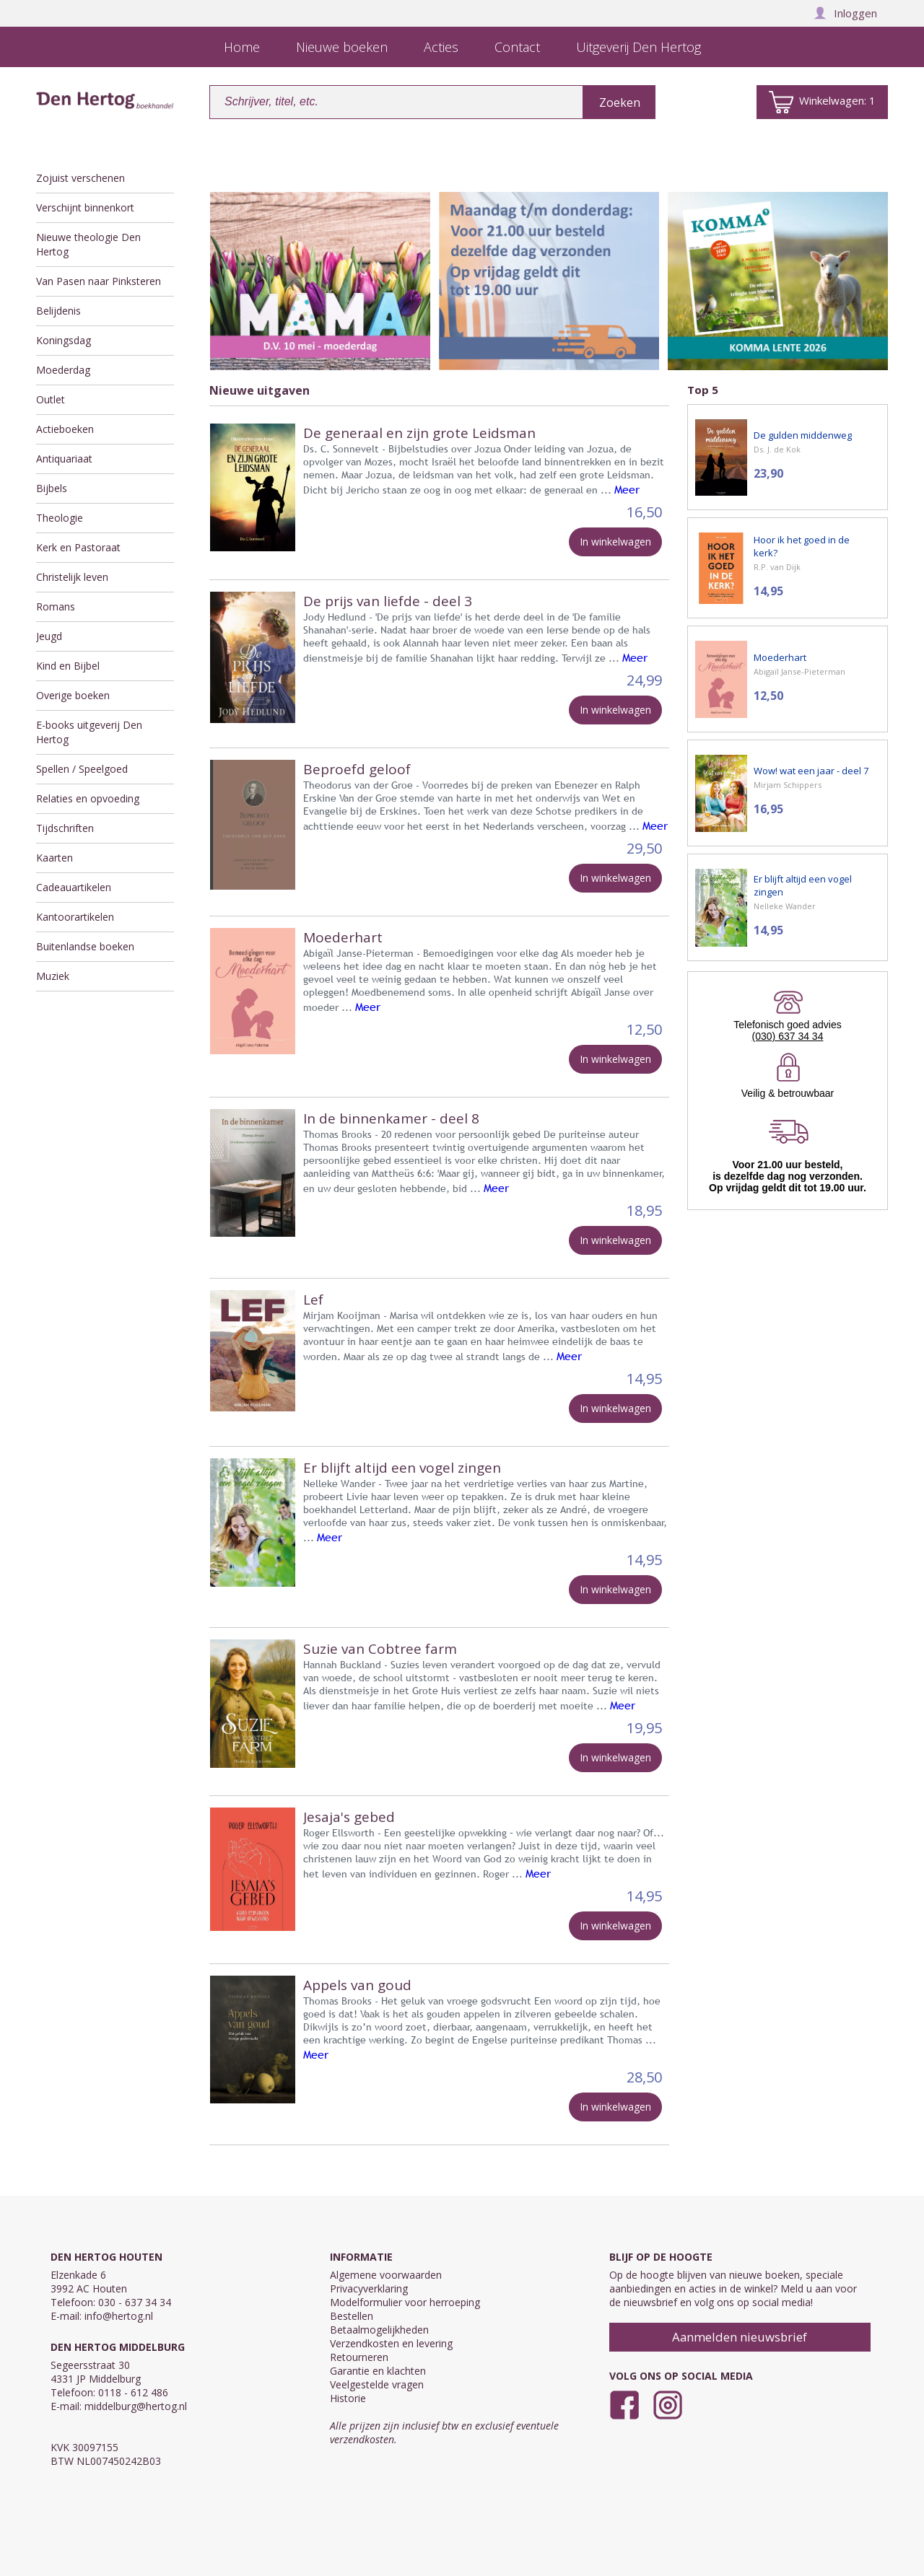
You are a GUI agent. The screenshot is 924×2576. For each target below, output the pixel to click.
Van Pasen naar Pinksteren (98, 281)
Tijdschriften (65, 828)
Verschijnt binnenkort (85, 207)
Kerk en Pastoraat (78, 547)
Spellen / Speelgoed (82, 769)
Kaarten (54, 857)
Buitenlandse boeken (85, 946)
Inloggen (845, 13)
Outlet (50, 399)
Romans (55, 606)
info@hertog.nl (118, 2316)
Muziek (52, 976)
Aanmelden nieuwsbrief (739, 2337)
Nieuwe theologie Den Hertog (88, 244)
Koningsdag (63, 340)
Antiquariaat (64, 458)
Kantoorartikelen (75, 917)
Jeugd (49, 636)
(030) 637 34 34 (788, 1036)
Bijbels (51, 488)
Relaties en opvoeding (87, 798)
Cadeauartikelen (73, 887)
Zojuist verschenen (80, 178)
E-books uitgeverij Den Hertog (89, 732)
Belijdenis (58, 310)
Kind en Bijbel (68, 666)
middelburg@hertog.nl (135, 2406)
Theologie (59, 518)
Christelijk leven (72, 577)
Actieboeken (65, 429)
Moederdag (63, 370)
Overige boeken (73, 695)
